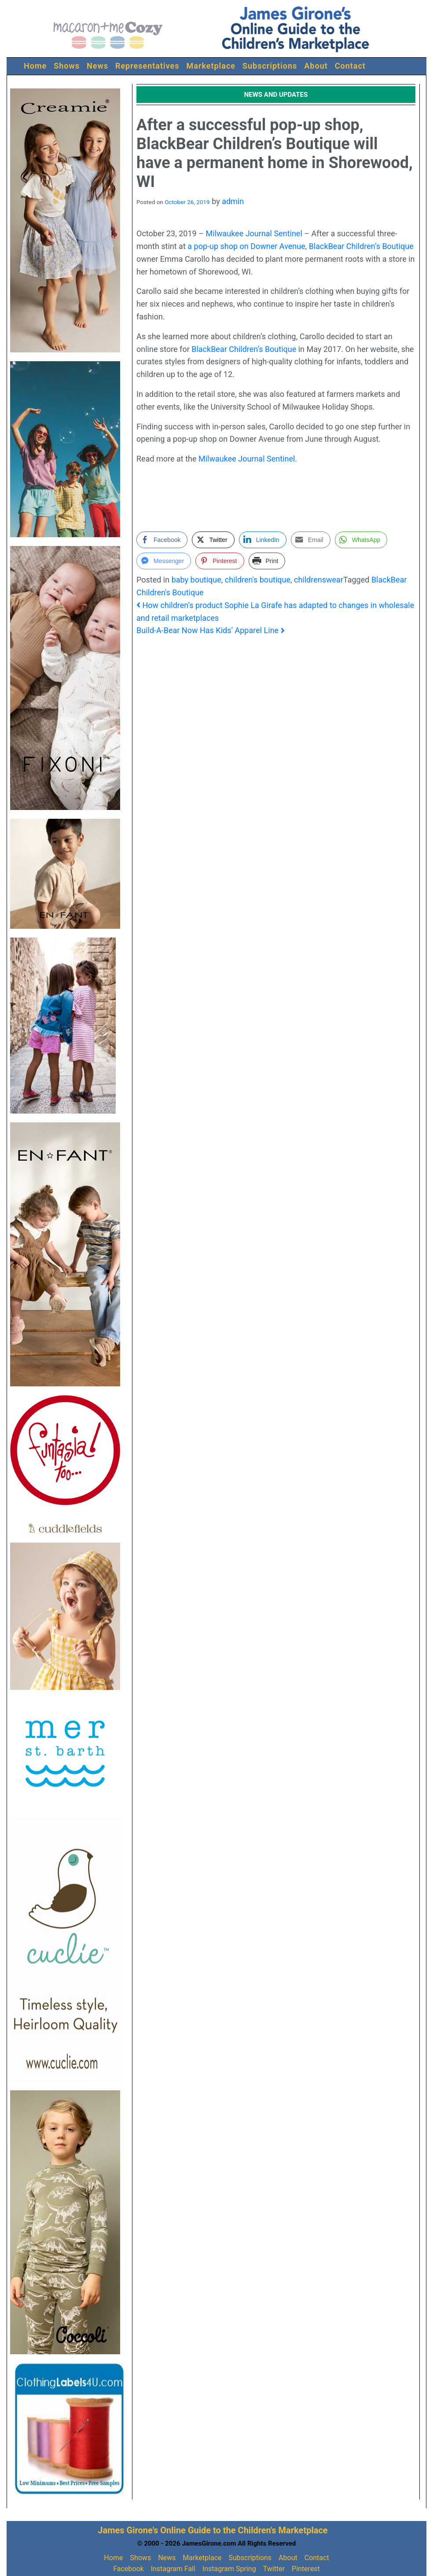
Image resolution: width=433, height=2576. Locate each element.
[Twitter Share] (213, 539)
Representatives (147, 65)
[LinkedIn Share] (262, 539)
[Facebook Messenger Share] (163, 561)
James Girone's (128, 2530)
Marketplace (211, 65)
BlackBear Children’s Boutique (361, 246)
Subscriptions (269, 65)
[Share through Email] (310, 539)
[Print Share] (267, 561)
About (315, 65)
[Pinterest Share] (219, 561)
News (97, 65)
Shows (67, 65)
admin (233, 201)
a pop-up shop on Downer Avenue (246, 246)
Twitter (274, 2569)
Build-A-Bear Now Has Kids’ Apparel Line (210, 630)
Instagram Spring (229, 2569)
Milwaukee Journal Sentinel (253, 233)
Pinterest (306, 2569)
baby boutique (196, 579)
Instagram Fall (173, 2569)
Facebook (128, 2569)
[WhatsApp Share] (361, 539)
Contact (350, 65)
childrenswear (318, 579)
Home (35, 65)
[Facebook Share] (161, 539)
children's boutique (257, 579)
